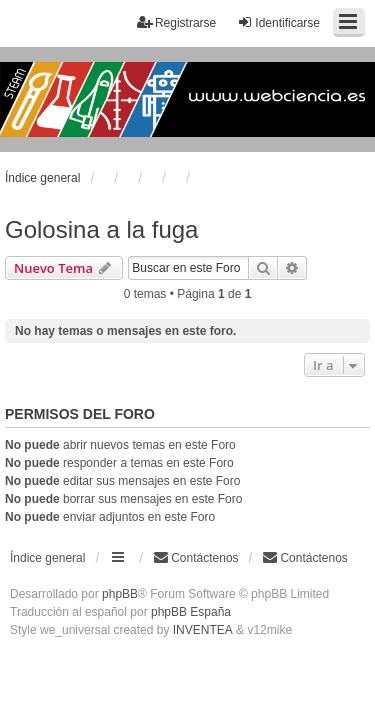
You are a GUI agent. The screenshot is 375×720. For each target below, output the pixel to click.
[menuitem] (304, 558)
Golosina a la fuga (101, 229)
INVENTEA (203, 630)
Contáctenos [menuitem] (195, 557)
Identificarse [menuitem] (278, 22)
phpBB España (191, 612)
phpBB (120, 594)
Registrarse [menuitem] (176, 22)
